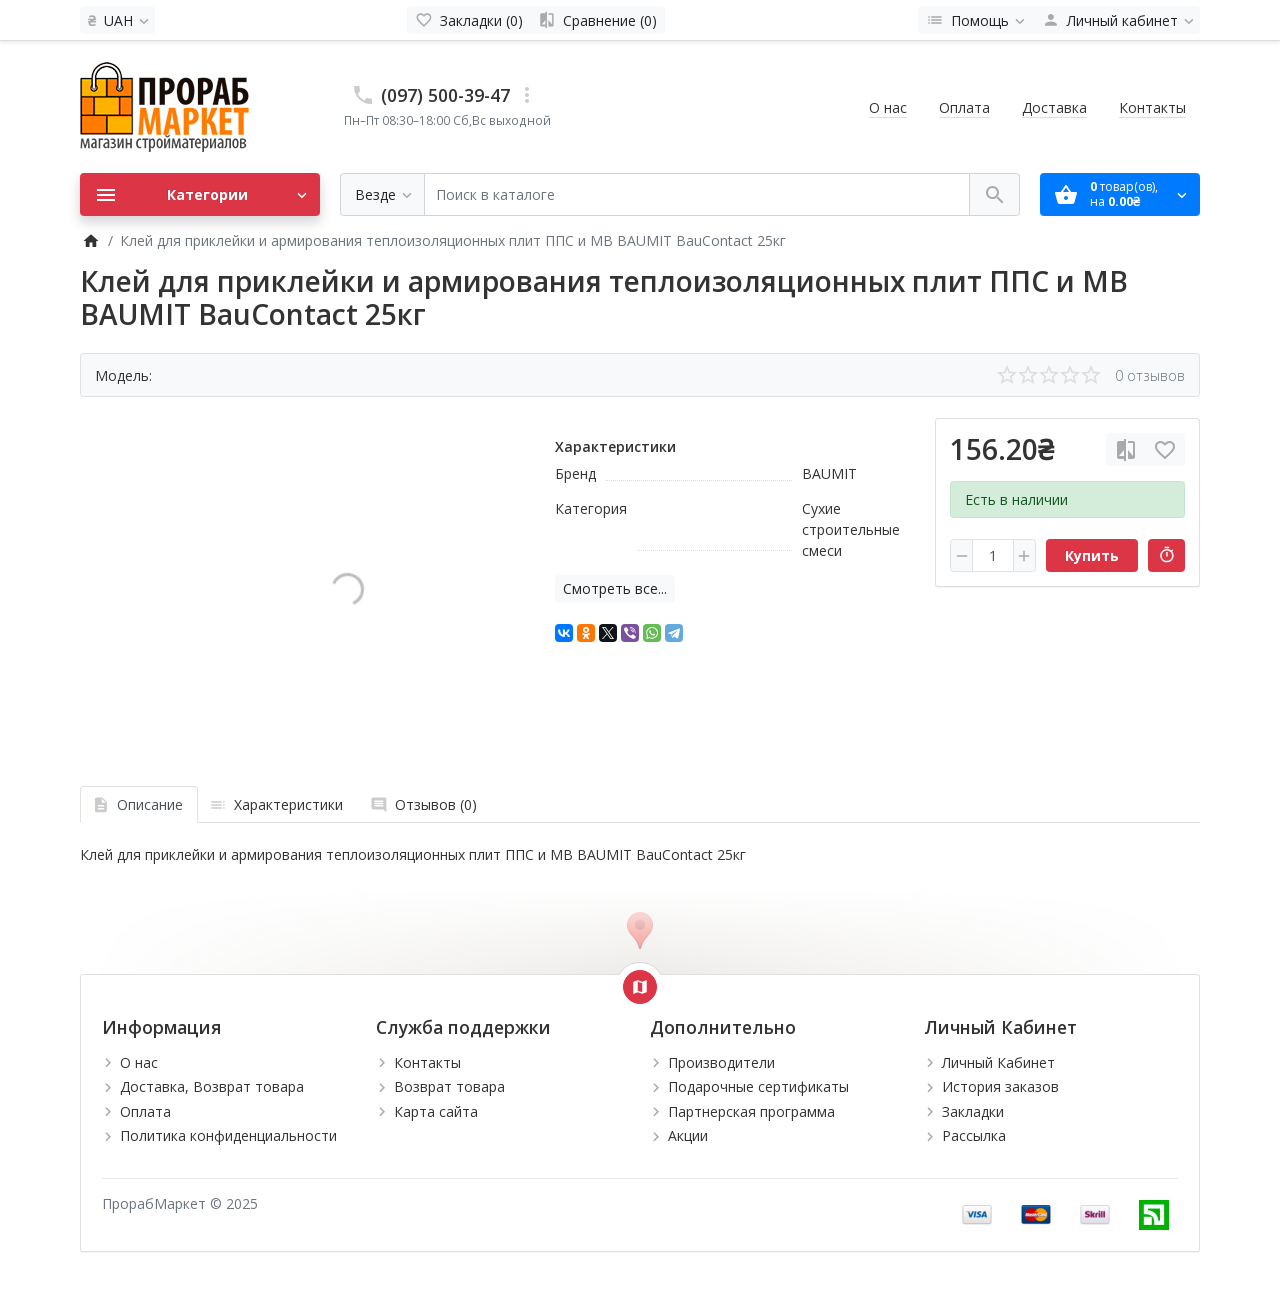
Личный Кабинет (998, 1062)
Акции (688, 1135)
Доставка (1054, 107)
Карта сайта (436, 1111)
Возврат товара (449, 1086)
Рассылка (974, 1135)
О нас (888, 107)
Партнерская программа (751, 1111)
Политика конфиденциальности (228, 1135)
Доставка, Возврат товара (212, 1086)
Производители (721, 1062)
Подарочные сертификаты (758, 1086)
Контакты (1152, 107)
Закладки (973, 1111)
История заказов (1000, 1086)
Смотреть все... (615, 588)
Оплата (964, 107)
